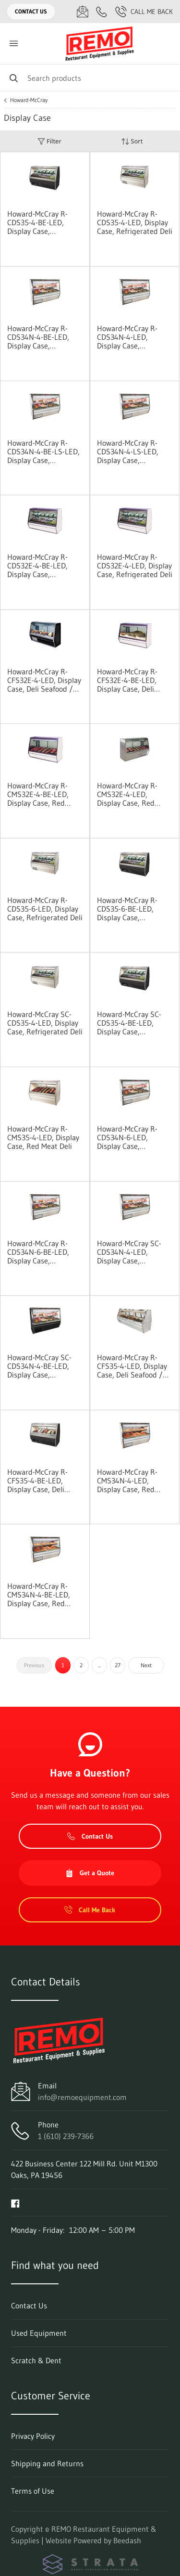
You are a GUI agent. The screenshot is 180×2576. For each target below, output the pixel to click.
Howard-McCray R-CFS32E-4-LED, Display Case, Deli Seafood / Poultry (44, 680)
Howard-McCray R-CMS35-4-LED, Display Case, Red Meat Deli (43, 1137)
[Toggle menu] (13, 43)
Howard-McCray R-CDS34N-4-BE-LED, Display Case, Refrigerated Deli (38, 337)
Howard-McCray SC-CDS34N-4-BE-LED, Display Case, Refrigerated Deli (39, 1366)
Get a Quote (89, 1872)
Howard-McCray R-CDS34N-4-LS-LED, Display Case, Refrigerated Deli (127, 451)
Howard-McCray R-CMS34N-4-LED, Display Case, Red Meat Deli (127, 1481)
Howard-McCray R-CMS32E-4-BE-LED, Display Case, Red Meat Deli (38, 794)
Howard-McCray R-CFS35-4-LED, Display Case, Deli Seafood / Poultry (132, 1366)
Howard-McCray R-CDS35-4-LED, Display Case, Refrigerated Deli (134, 222)
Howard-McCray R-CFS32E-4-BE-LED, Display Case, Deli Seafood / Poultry (127, 680)
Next (146, 1665)
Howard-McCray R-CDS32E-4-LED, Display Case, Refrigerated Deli (134, 566)
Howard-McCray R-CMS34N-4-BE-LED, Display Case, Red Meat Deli (38, 1595)
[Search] (90, 77)
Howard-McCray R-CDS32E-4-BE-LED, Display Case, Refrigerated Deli (37, 566)
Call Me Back (144, 11)
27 (117, 1665)
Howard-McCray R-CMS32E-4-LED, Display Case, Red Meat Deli (127, 794)
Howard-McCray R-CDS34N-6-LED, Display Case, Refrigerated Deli (127, 1137)
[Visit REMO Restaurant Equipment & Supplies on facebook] (15, 2202)
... (99, 1665)
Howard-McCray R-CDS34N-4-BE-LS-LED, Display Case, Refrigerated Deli (43, 451)
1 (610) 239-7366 (66, 2136)
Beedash (127, 2540)
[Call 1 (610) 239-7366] (102, 11)
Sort (132, 141)
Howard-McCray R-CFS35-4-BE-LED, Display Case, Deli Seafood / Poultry (37, 1481)
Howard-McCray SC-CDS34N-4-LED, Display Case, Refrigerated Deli (129, 1252)
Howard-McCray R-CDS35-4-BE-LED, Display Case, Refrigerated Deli (37, 222)
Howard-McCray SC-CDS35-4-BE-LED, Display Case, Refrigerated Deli (129, 1023)
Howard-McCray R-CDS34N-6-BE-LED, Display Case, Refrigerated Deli (38, 1252)
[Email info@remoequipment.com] (82, 11)
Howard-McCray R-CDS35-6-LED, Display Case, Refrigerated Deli (45, 909)
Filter (49, 141)
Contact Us (31, 11)
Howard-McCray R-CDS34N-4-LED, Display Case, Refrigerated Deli (127, 337)
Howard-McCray (29, 100)
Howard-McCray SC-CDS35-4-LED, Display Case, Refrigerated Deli (45, 1023)
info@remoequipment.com (82, 2097)
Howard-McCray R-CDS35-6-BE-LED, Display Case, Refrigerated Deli (127, 909)
